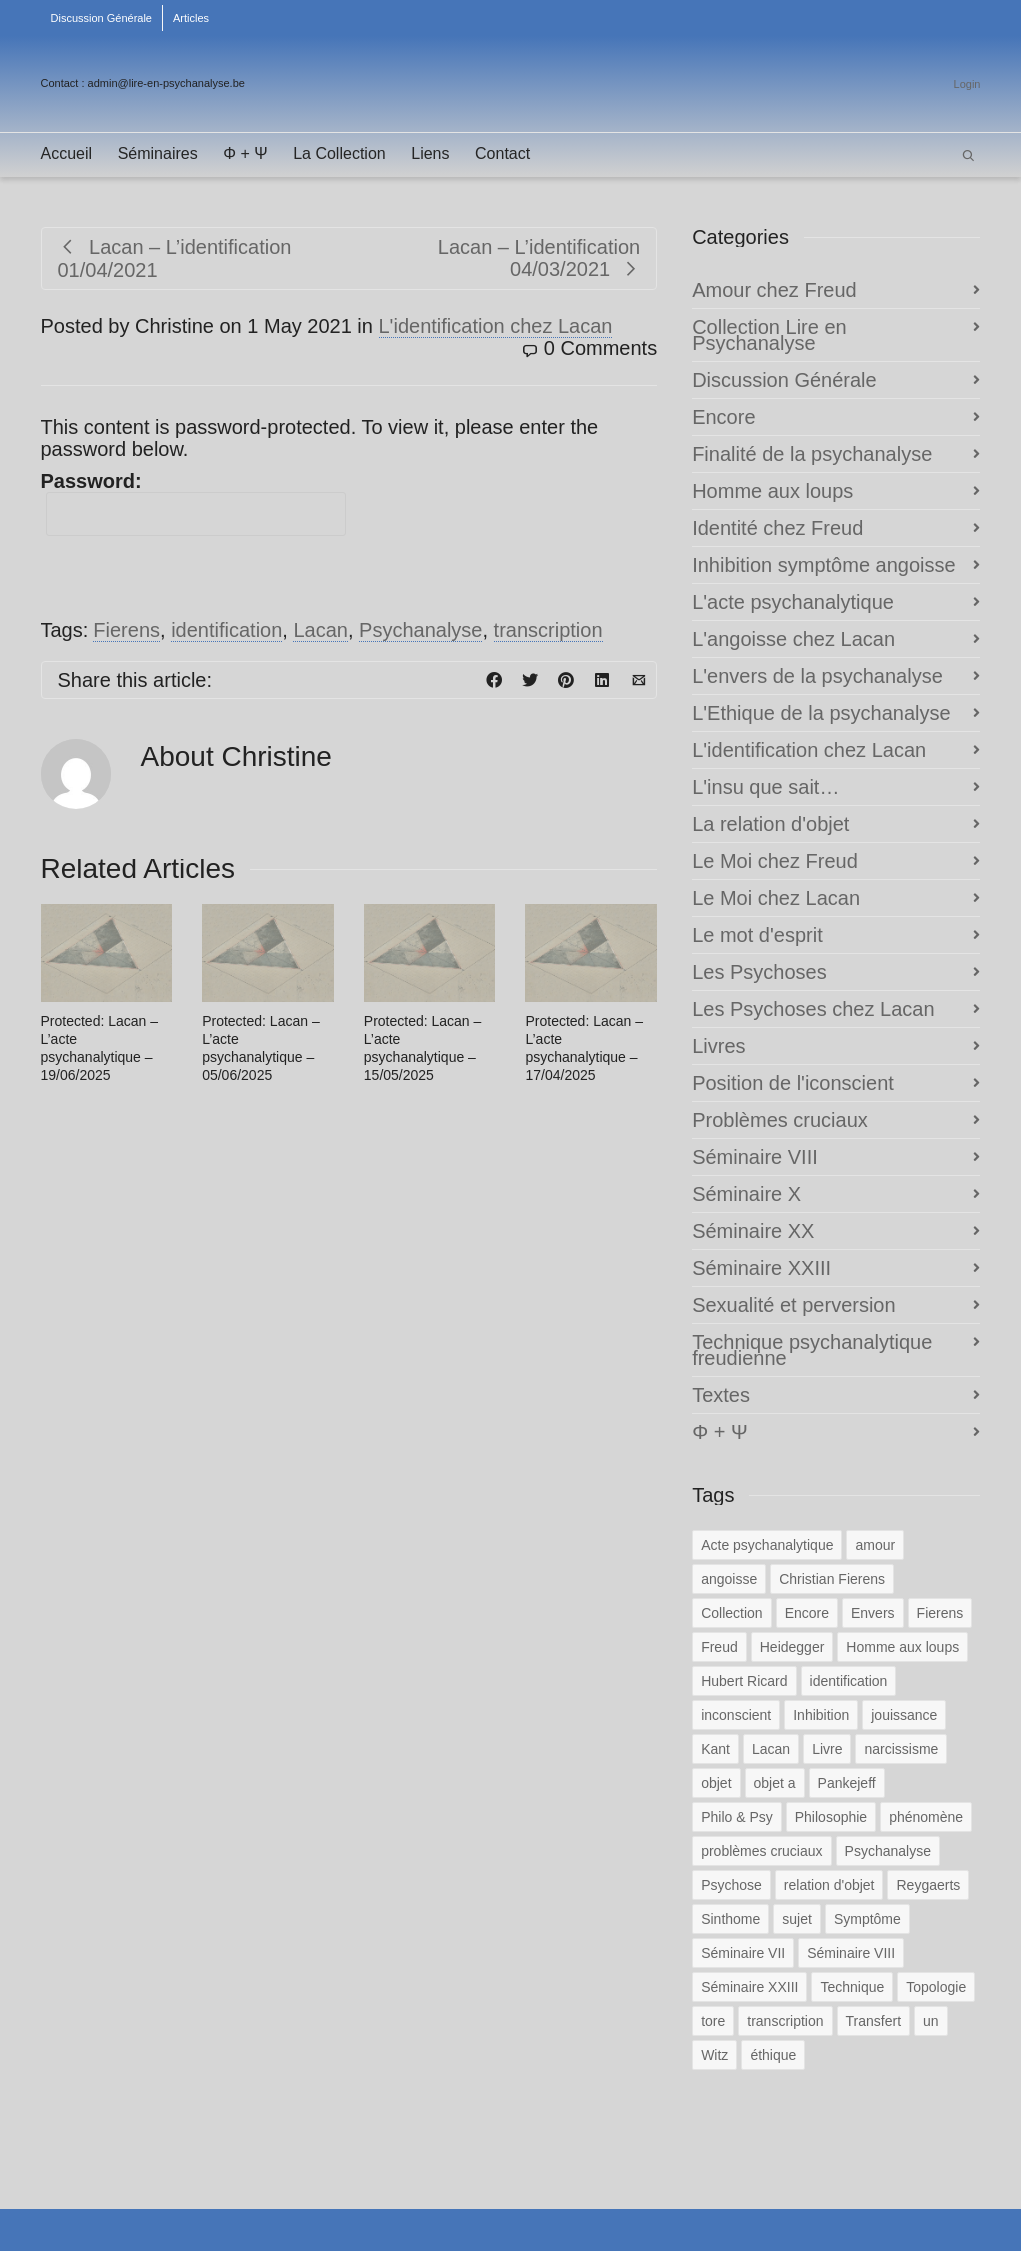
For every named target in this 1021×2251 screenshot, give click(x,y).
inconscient (736, 1715)
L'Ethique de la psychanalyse (821, 713)
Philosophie (831, 1817)
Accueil (67, 153)
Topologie (936, 1987)
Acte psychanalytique (767, 1545)
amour (875, 1545)
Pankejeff (847, 1783)
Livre (827, 1749)
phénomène (926, 1817)
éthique (773, 2055)
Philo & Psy (737, 1817)
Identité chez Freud (777, 528)
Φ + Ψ (245, 153)
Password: (193, 503)
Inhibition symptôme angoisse (823, 565)
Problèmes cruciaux (780, 1120)
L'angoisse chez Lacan (793, 639)
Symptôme (867, 1919)
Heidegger (792, 1647)
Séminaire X (746, 1194)
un (931, 2021)
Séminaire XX (753, 1231)
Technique (852, 1987)
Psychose (731, 1885)
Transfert (874, 2021)
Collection (731, 1613)
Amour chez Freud (774, 290)
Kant (715, 1749)
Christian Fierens (832, 1579)
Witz (714, 2055)
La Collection (339, 153)
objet (716, 1783)
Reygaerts (928, 1885)
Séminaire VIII (755, 1157)
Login (967, 84)
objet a (775, 1783)
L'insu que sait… (765, 787)
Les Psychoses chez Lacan (813, 1009)
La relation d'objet (770, 824)
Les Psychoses (759, 972)
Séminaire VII (743, 1953)
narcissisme (901, 1749)
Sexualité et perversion (793, 1305)
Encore (723, 417)
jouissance (904, 1715)
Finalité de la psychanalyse (812, 454)
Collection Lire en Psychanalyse (769, 335)
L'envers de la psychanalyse (817, 676)
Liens (430, 153)
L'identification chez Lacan (496, 326)
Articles (191, 18)
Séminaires (158, 153)
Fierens (126, 630)
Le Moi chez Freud (775, 861)
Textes (721, 1395)
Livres (718, 1046)
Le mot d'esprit (757, 935)
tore (713, 2021)
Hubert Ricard (744, 1681)
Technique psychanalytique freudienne (812, 1350)
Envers (873, 1613)
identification (226, 630)
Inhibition (821, 1715)
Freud (719, 1647)
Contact (502, 153)
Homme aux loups (772, 491)
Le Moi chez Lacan (776, 898)
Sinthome (730, 1919)
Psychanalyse (420, 630)
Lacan (320, 630)
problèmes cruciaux (761, 1851)
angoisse (729, 1579)
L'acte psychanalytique (793, 602)
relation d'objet (829, 1885)
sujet (797, 1919)
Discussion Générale (102, 18)
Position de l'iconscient (793, 1083)
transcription (548, 630)
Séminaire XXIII (761, 1268)
